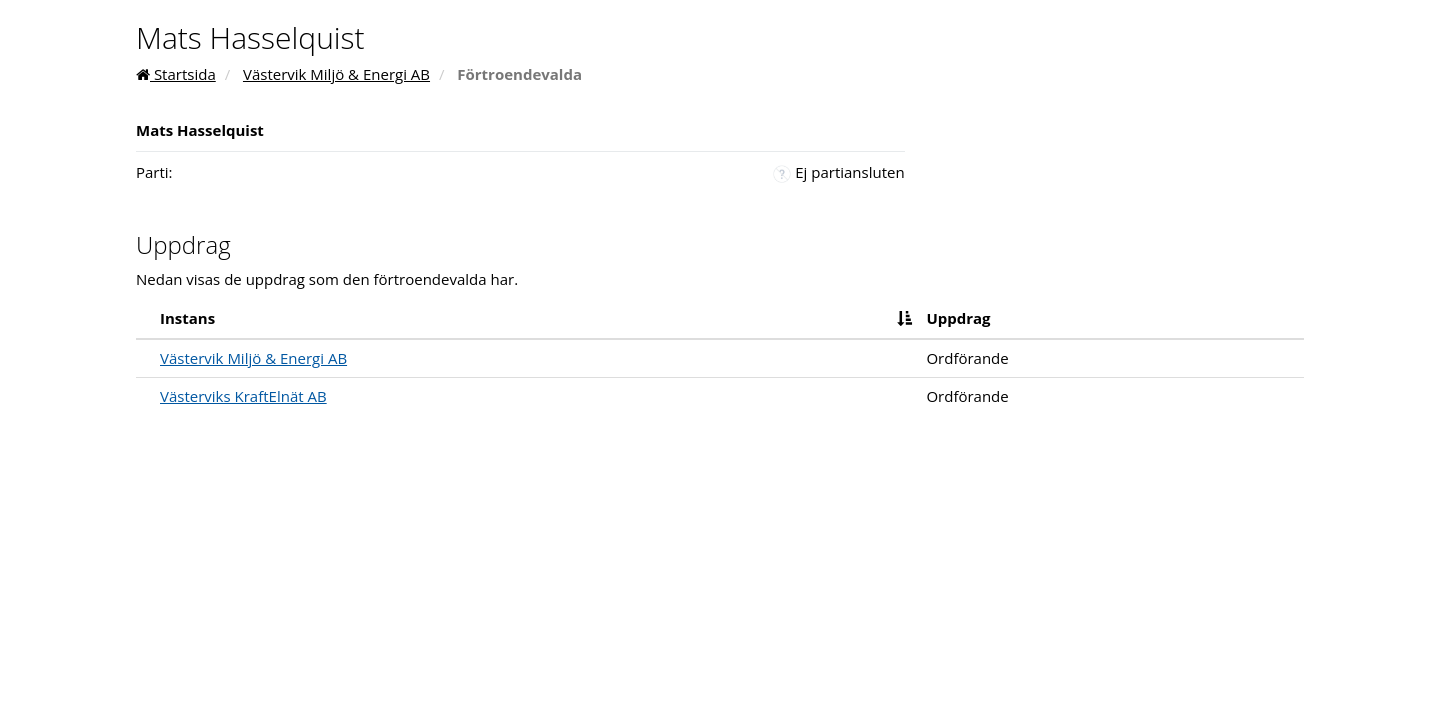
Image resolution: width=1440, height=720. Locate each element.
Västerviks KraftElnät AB (243, 396)
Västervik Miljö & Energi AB (336, 74)
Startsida (176, 74)
